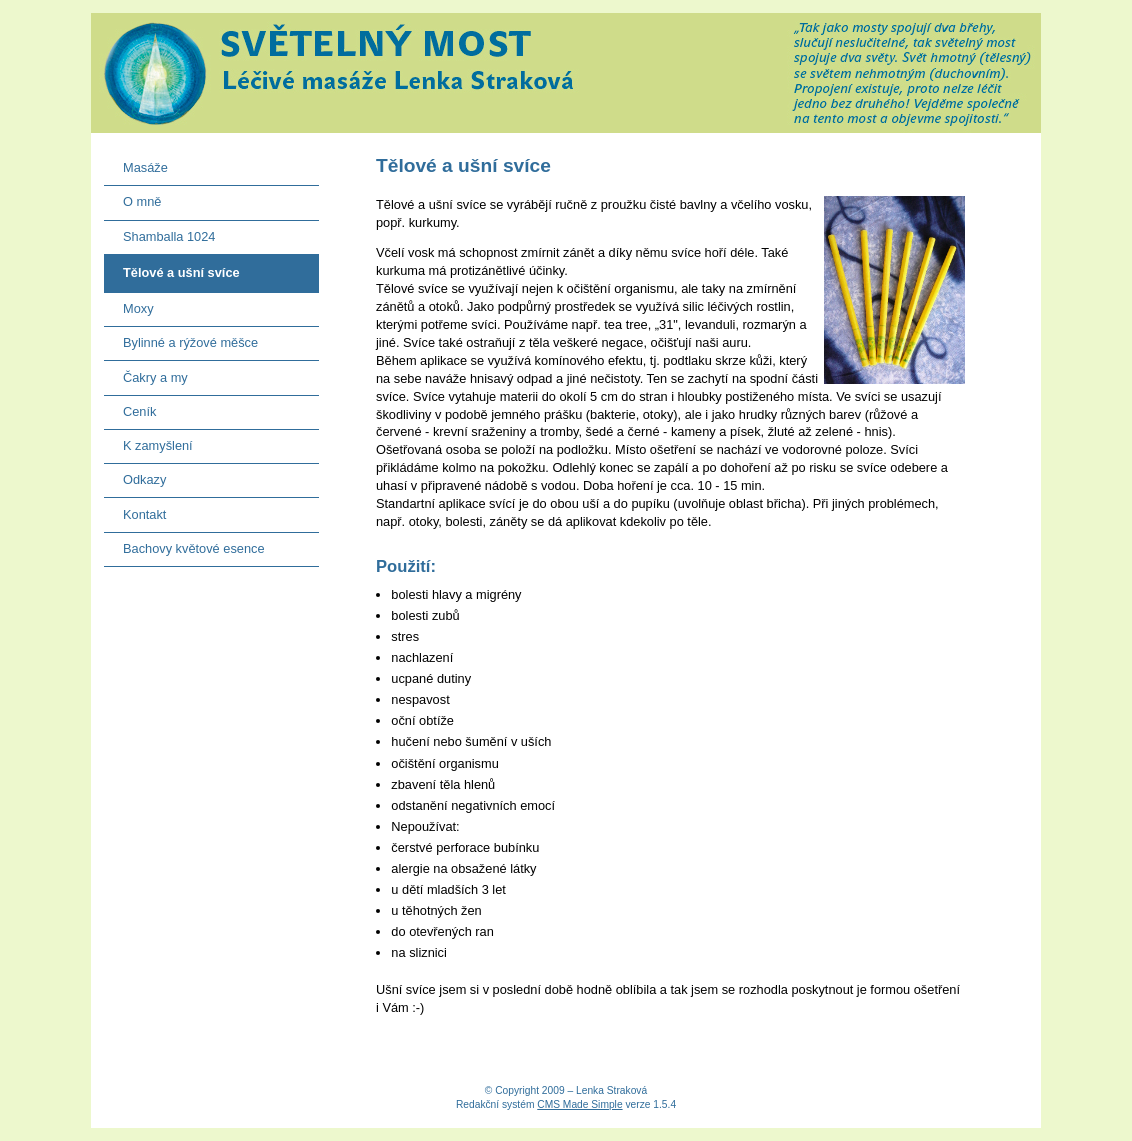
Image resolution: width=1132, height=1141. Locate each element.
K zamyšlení (148, 441)
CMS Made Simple (579, 1104)
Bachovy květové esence (184, 544)
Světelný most (566, 73)
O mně (133, 197)
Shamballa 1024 (160, 232)
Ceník (130, 407)
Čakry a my (146, 372)
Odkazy (135, 475)
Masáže (136, 163)
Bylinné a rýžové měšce (181, 338)
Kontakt (135, 509)
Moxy (129, 304)
